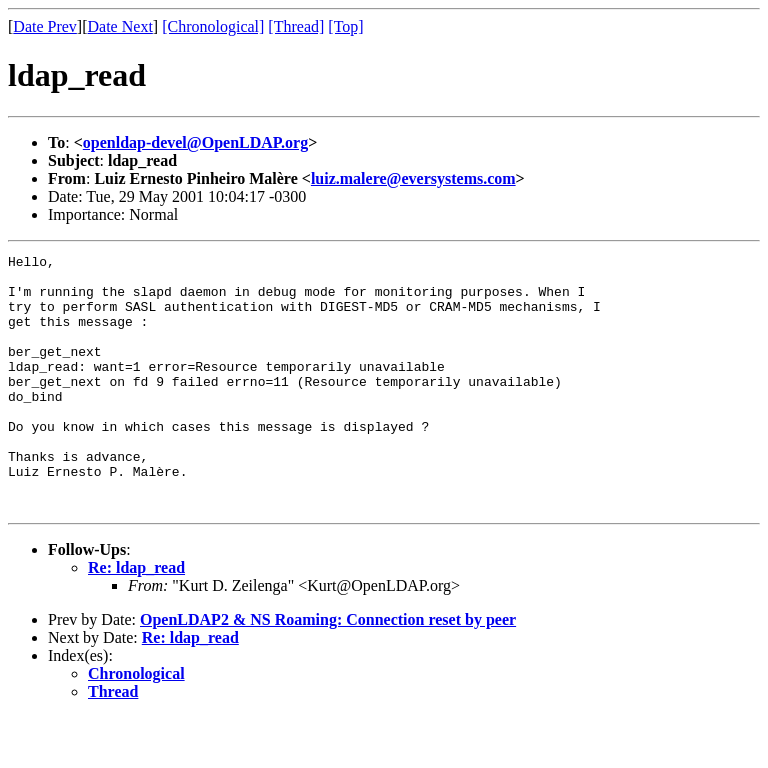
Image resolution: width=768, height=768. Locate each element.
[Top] (345, 26)
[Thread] (296, 26)
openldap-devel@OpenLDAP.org (195, 142)
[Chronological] (213, 26)
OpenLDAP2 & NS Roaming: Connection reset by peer (328, 670)
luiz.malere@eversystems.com (413, 178)
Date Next (120, 26)
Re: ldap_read (136, 618)
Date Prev (45, 26)
